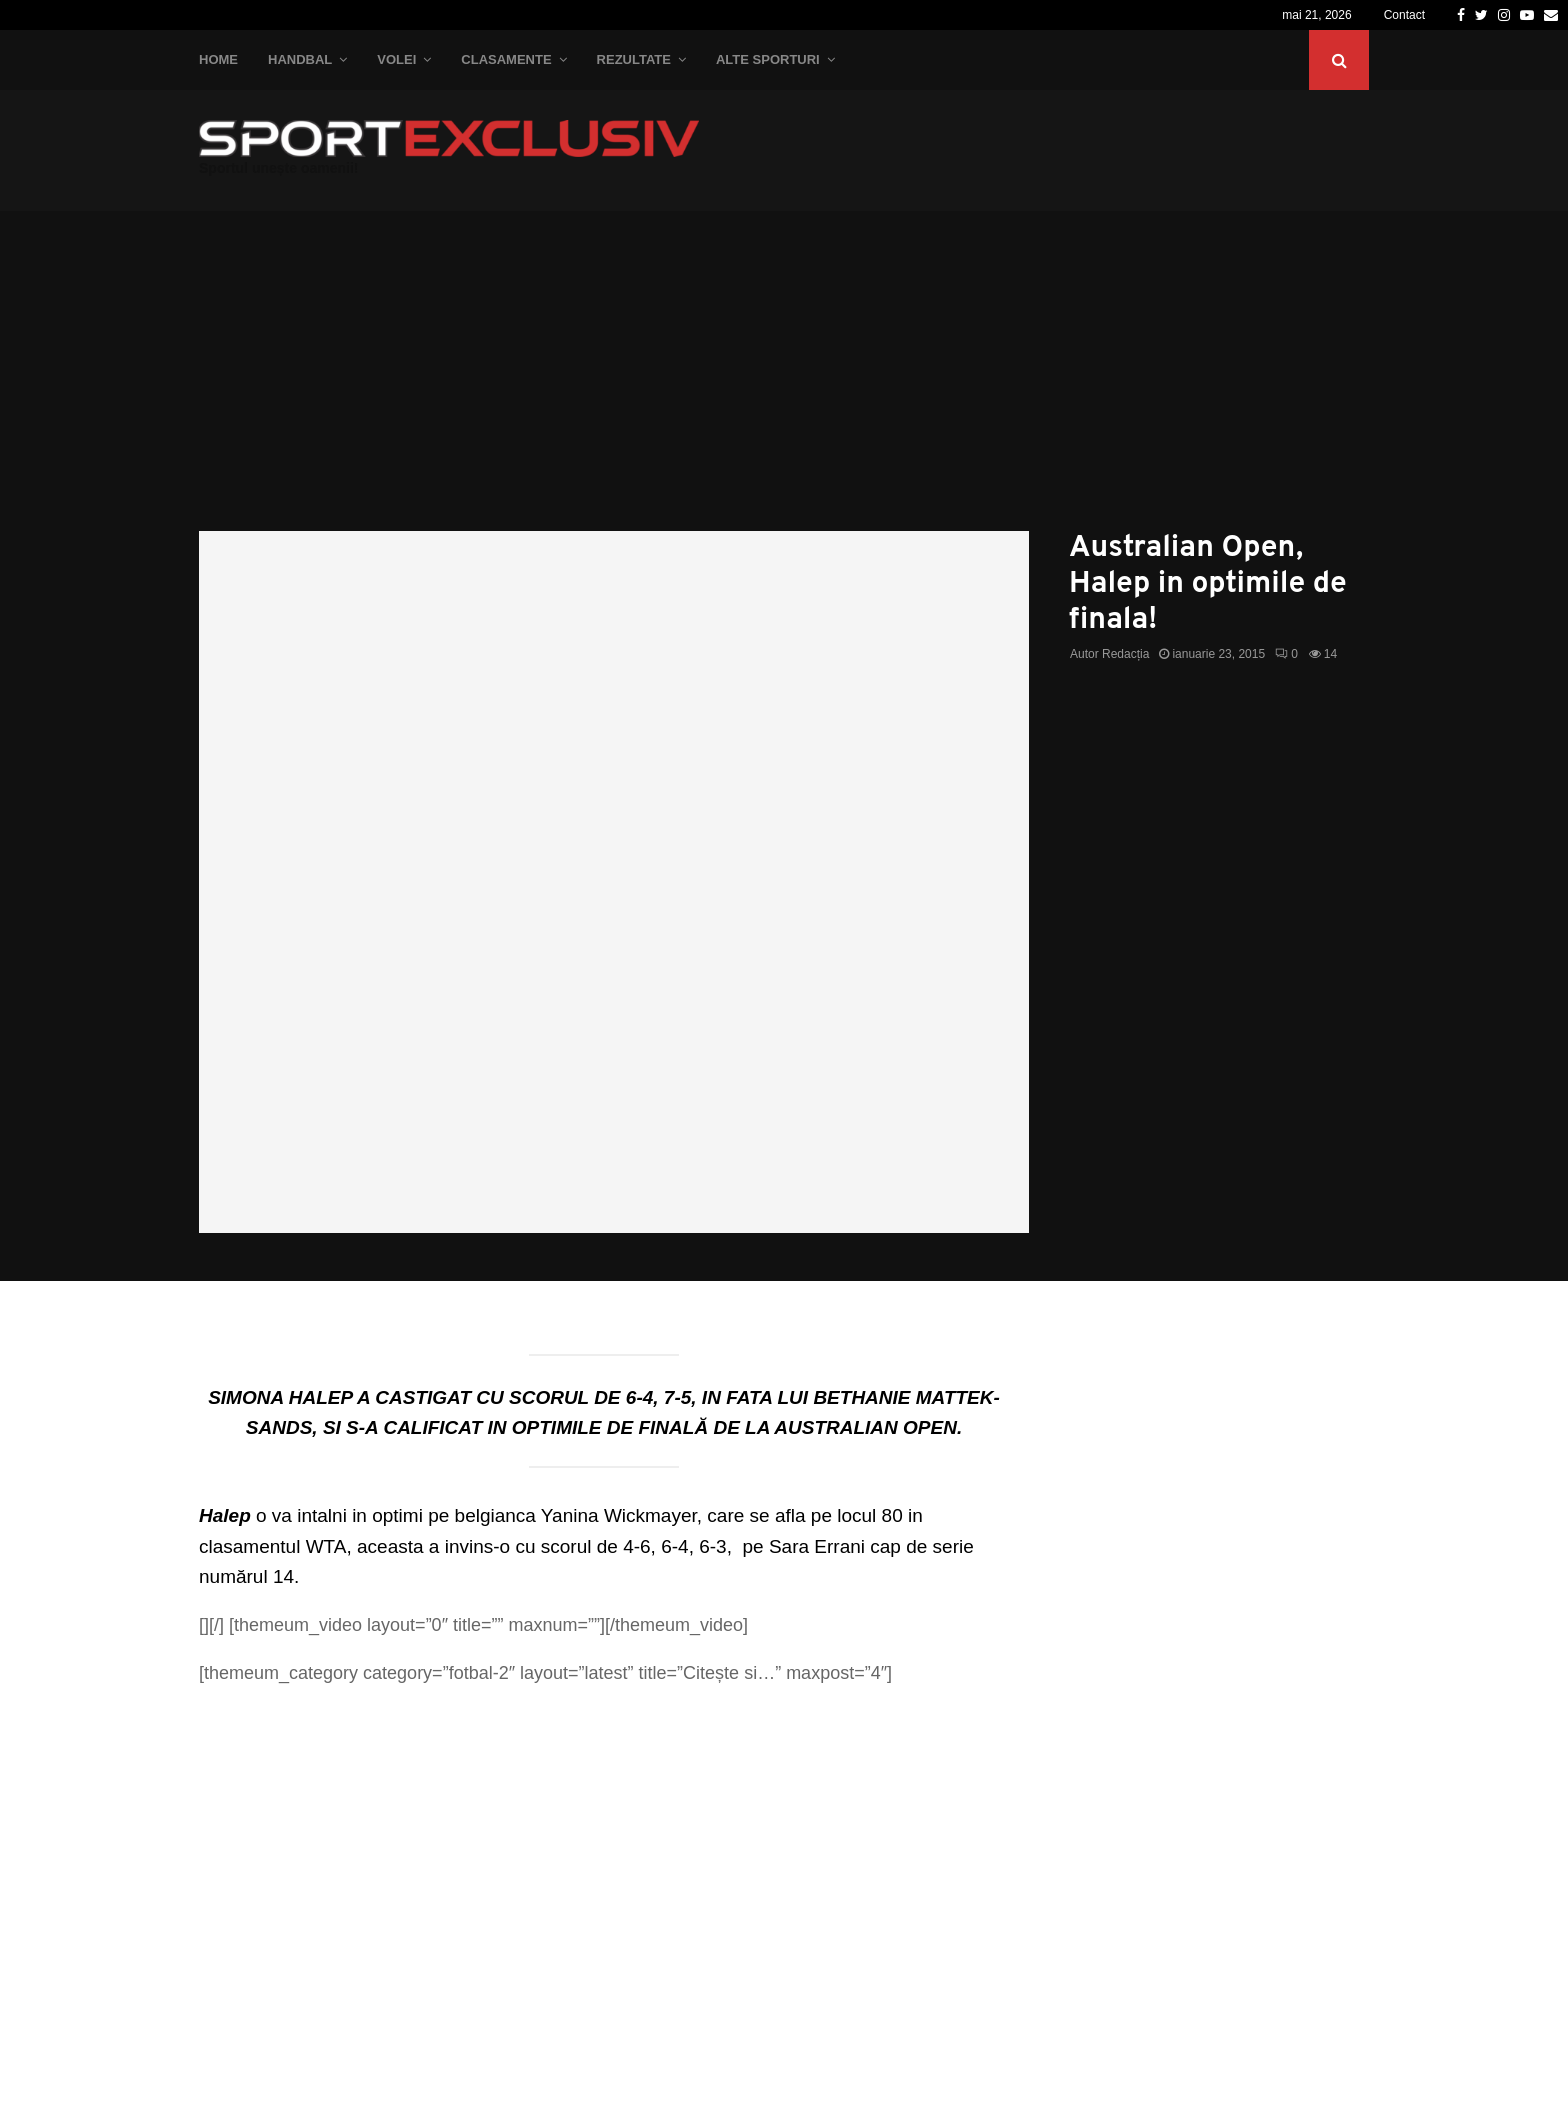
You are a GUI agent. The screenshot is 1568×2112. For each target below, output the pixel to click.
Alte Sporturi (768, 59)
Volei (396, 59)
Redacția (1125, 654)
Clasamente (506, 59)
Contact (1404, 15)
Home (218, 59)
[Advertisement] (784, 381)
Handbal (300, 59)
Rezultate (634, 59)
